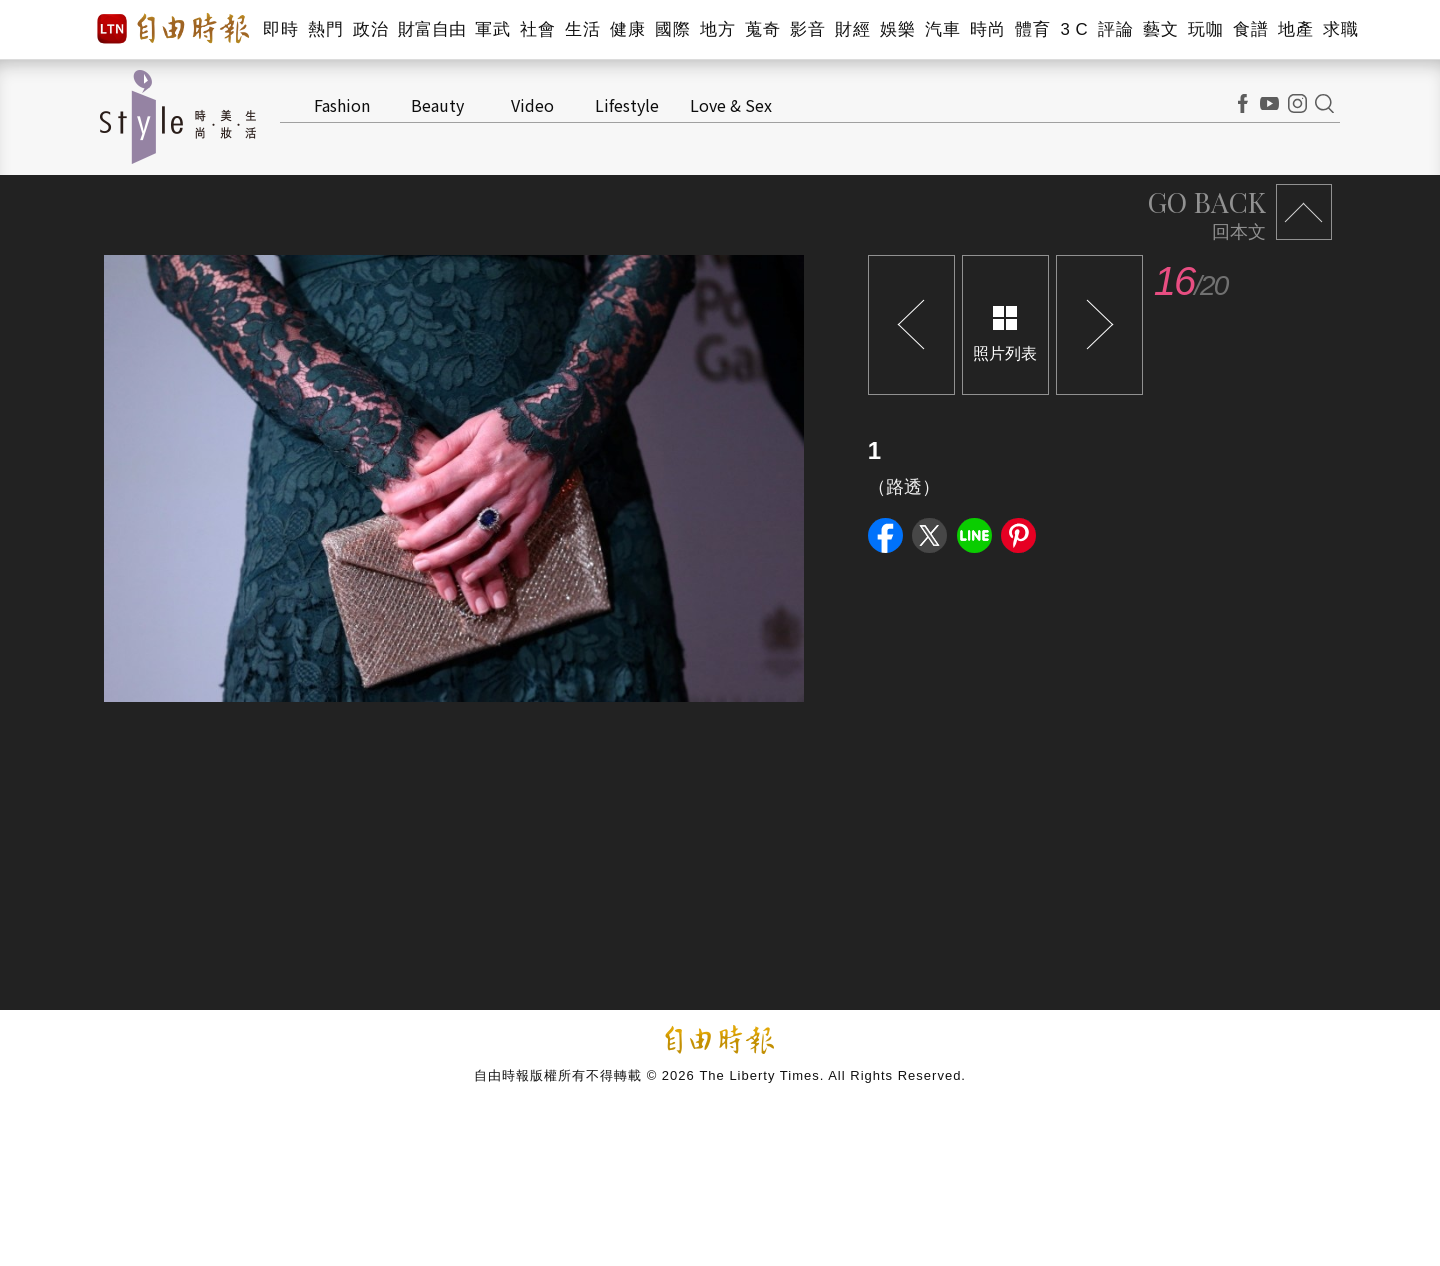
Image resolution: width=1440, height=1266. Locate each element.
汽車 (942, 29)
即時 (280, 29)
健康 (627, 29)
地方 (717, 29)
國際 (672, 29)
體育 (1032, 29)
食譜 (1250, 29)
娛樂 (897, 29)
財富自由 (431, 29)
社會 (537, 29)
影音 (807, 29)
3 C (1074, 29)
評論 (1115, 29)
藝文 (1160, 29)
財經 (852, 29)
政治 (370, 29)
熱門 (325, 29)
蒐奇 (762, 29)
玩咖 (1205, 29)
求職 (1340, 29)
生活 (582, 29)
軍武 (492, 29)
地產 (1295, 29)
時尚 (987, 29)
